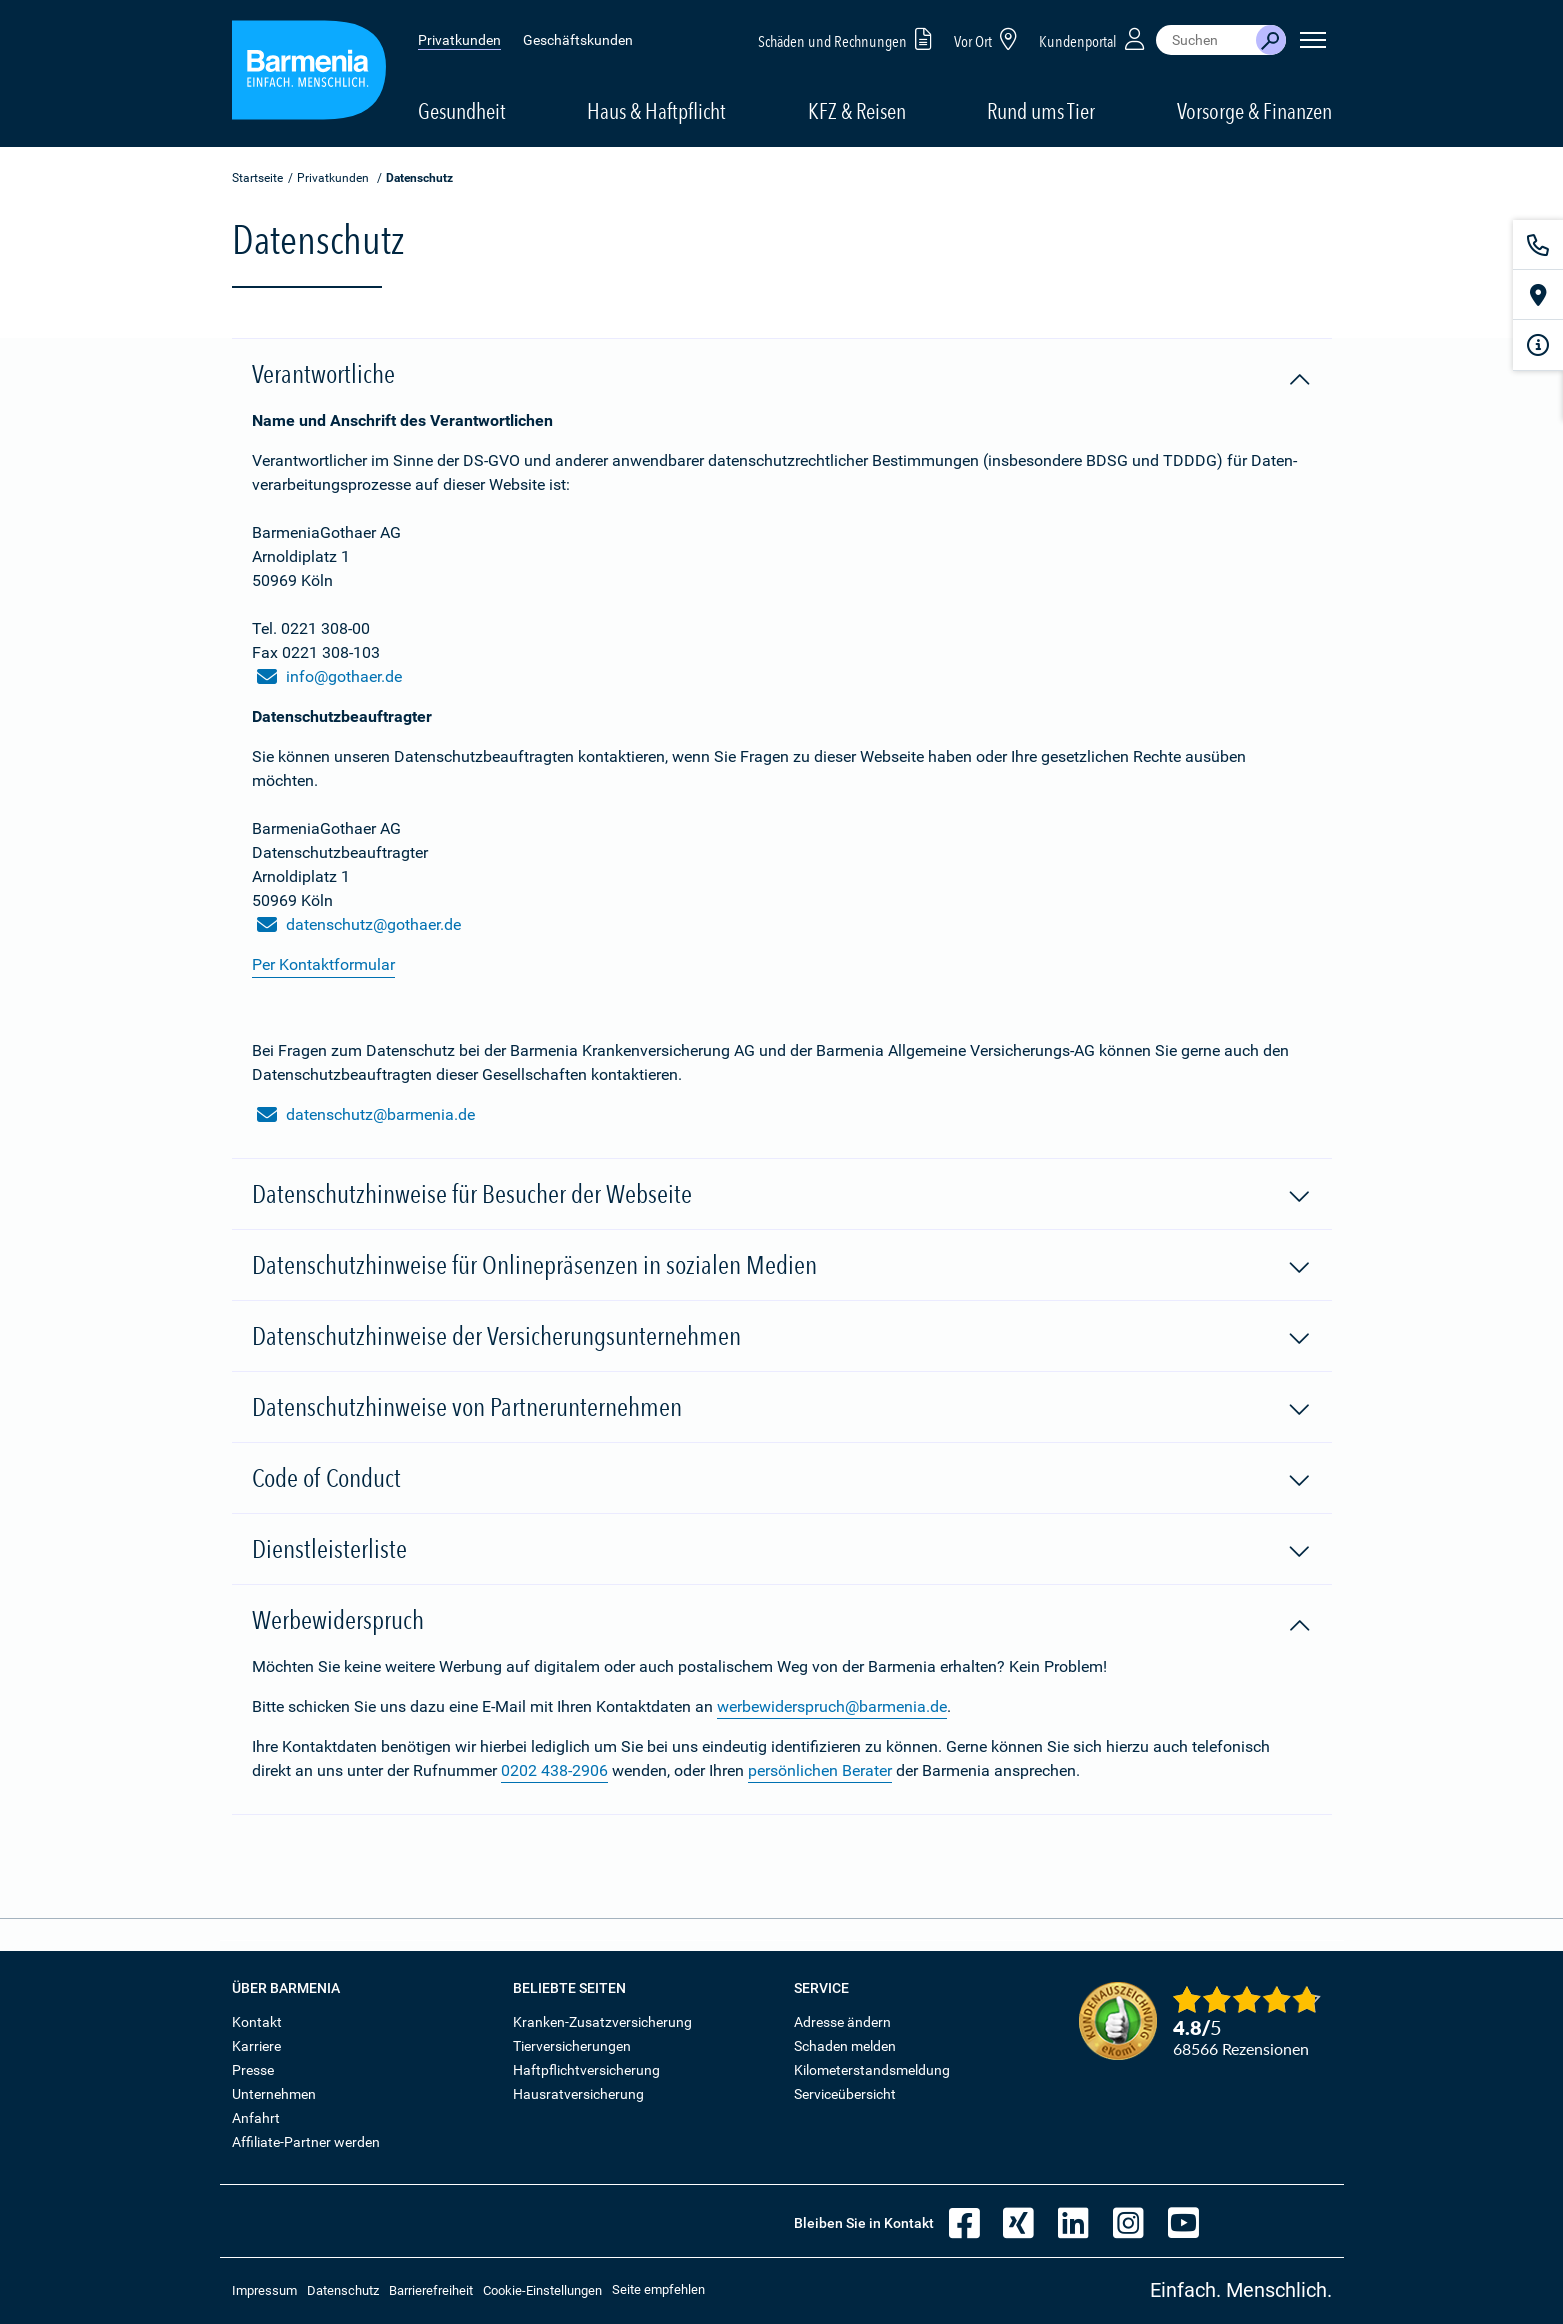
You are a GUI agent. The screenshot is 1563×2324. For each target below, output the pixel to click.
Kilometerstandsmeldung (872, 2070)
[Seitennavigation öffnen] (1313, 40)
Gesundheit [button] (462, 111)
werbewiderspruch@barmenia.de (832, 1706)
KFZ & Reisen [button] (857, 111)
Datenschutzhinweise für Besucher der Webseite (782, 1195)
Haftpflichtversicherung (586, 2070)
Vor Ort (989, 38)
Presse (253, 2070)
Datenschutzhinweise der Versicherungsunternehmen (782, 1337)
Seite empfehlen (658, 2289)
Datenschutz (343, 2290)
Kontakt (257, 2022)
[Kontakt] (1538, 245)
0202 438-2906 (554, 1770)
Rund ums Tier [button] (1041, 111)
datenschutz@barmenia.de (366, 1115)
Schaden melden (845, 2046)
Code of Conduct (782, 1479)
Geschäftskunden (578, 40)
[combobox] (1206, 40)
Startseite (257, 178)
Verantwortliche (782, 375)
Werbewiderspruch (782, 1621)
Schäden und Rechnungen (848, 38)
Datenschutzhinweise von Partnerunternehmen (782, 1408)
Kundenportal (1094, 38)
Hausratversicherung (578, 2094)
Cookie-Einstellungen (542, 2290)
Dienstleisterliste (782, 1550)
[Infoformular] (1538, 345)
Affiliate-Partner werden (306, 2142)
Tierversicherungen (572, 2046)
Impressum (264, 2290)
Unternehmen (274, 2094)
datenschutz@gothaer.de (359, 925)
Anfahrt (256, 2118)
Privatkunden (459, 40)
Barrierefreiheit (431, 2290)
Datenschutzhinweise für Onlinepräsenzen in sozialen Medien (782, 1266)
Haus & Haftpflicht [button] (656, 111)
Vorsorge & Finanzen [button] (1254, 111)
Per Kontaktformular (323, 964)
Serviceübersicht (845, 2094)
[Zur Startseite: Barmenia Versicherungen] (309, 73)
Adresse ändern (842, 2022)
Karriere (256, 2046)
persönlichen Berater (820, 1770)
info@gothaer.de (329, 677)
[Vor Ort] (1538, 295)
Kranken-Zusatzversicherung (602, 2022)
